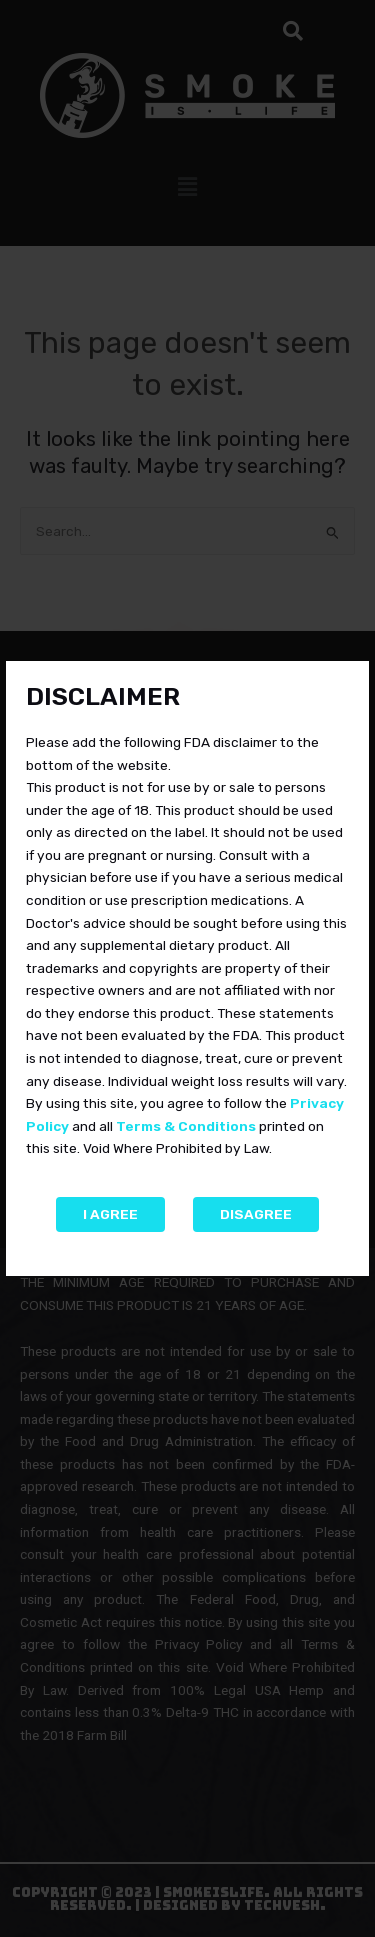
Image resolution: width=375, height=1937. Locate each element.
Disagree (256, 1214)
